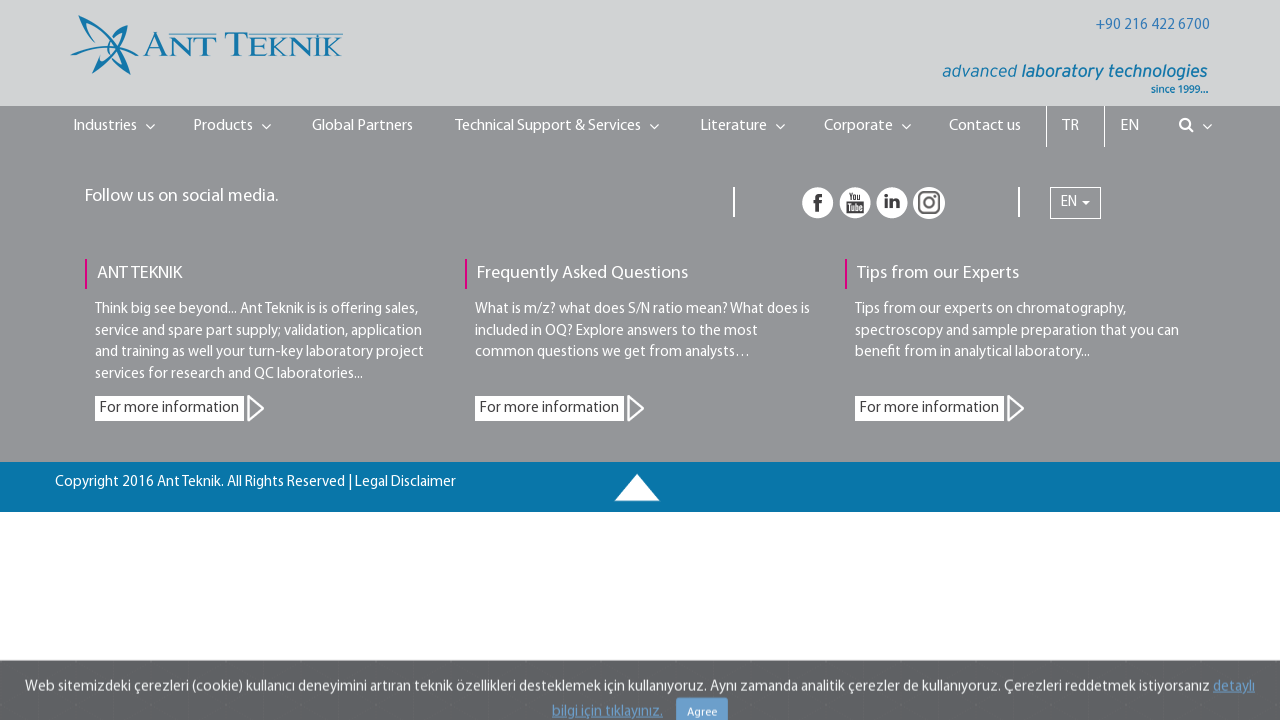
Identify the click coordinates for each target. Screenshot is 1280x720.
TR (1070, 126)
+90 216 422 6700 (1153, 25)
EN (1129, 126)
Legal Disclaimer (405, 482)
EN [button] (1075, 202)
